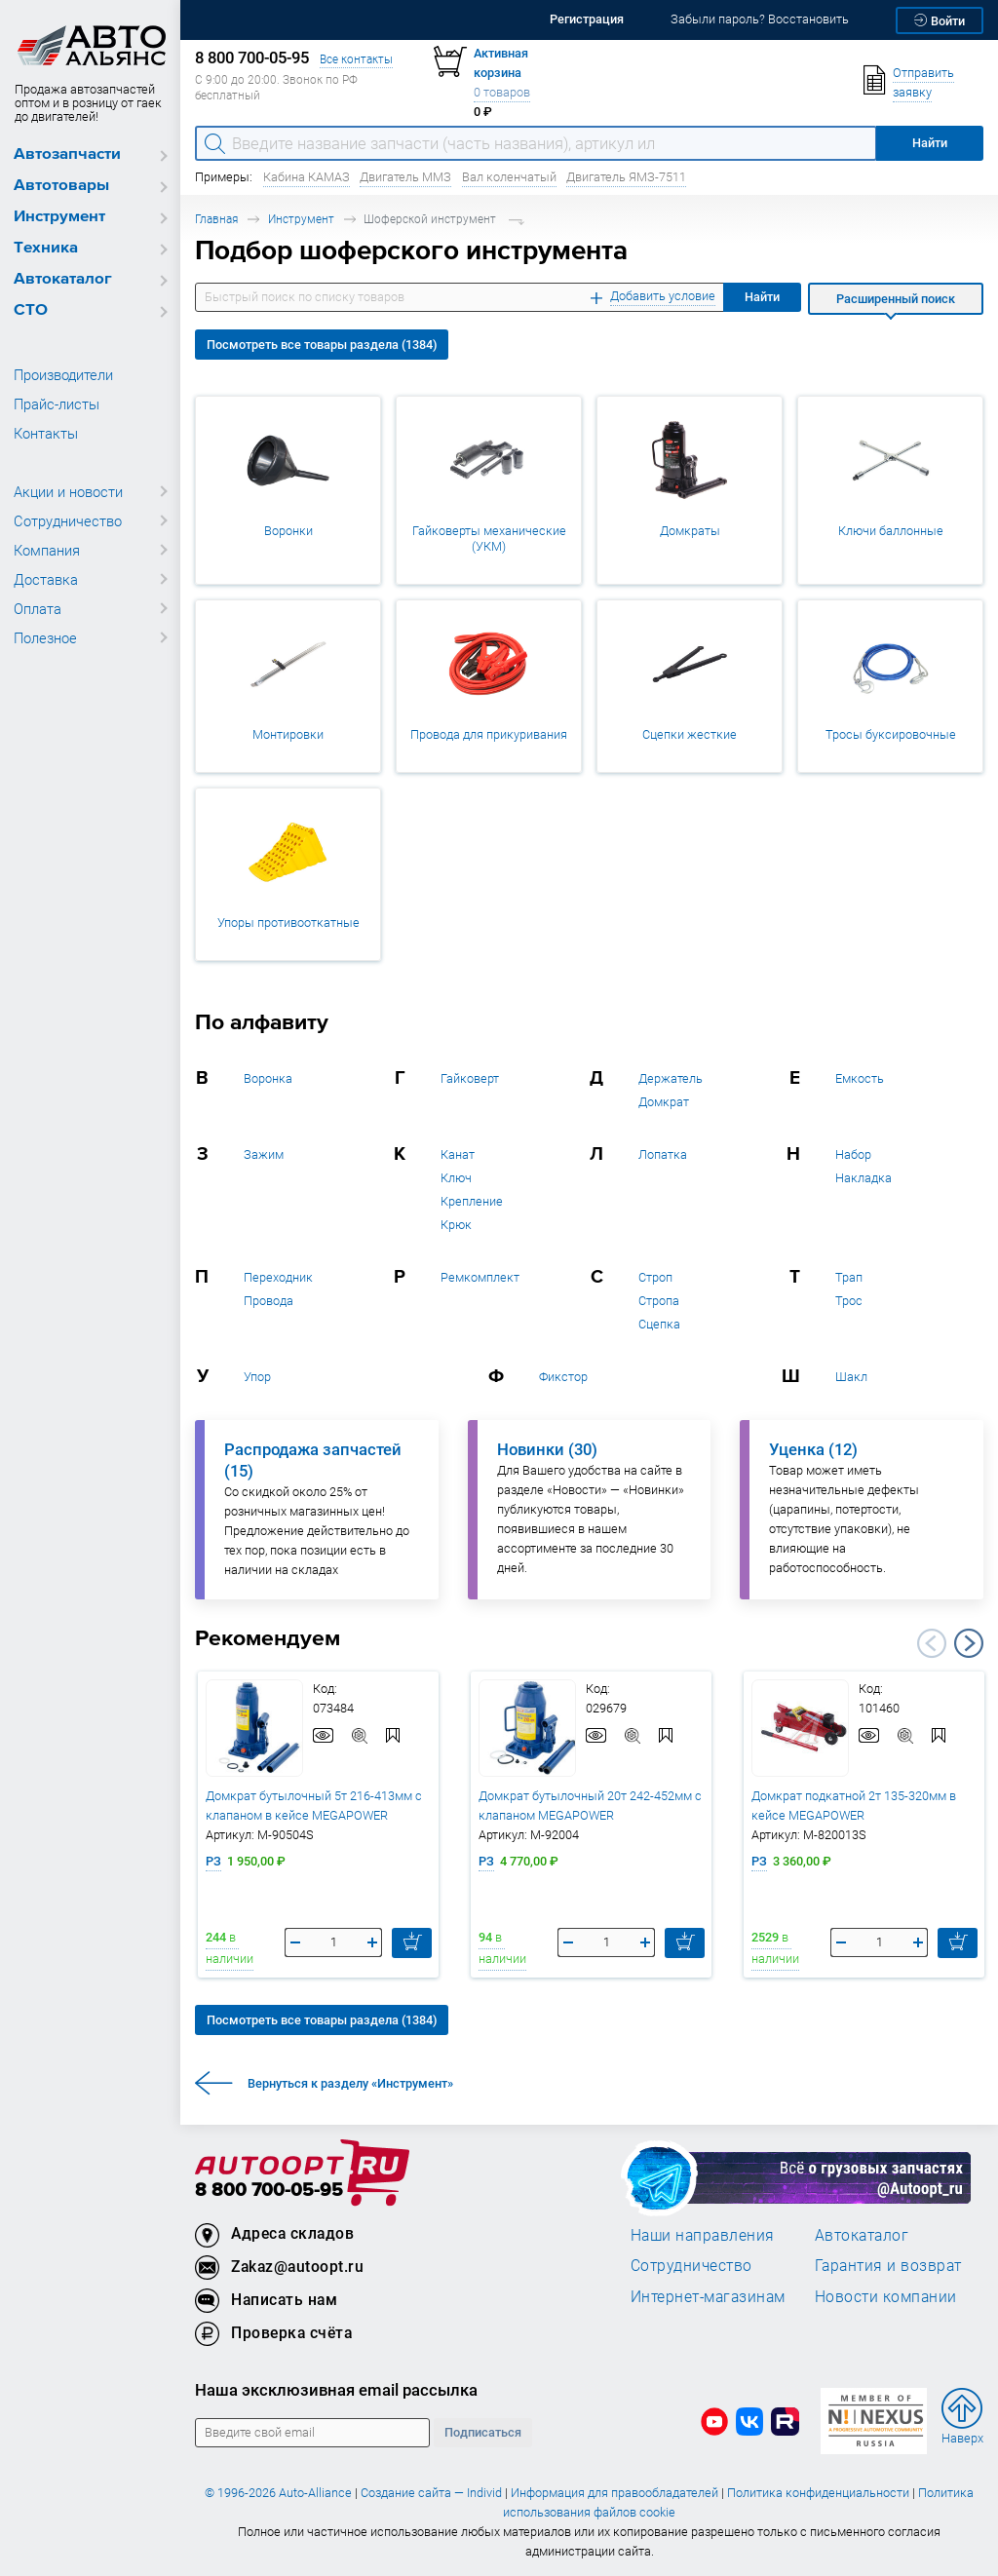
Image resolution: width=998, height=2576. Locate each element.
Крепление (472, 1201)
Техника (46, 248)
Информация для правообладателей (614, 2492)
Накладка (863, 1178)
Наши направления (703, 2235)
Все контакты (356, 59)
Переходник (278, 1277)
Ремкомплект (480, 1277)
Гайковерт (470, 1078)
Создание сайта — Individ (431, 2492)
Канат (458, 1154)
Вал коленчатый (509, 177)
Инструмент (59, 217)
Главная (216, 218)
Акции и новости (68, 491)
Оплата (37, 608)
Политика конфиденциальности (818, 2492)
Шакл (851, 1376)
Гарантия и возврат (888, 2265)
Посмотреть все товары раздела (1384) (322, 344)
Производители (63, 374)
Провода (268, 1300)
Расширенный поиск (895, 298)
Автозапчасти (67, 154)
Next (968, 1643)
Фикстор (563, 1376)
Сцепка (659, 1324)
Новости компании (886, 2296)
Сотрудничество (68, 520)
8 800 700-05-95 (269, 2190)
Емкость (859, 1078)
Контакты (46, 432)
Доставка (46, 579)
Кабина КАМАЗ (306, 177)
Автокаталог (63, 279)
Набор (853, 1154)
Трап (849, 1277)
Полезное (45, 637)
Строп (655, 1277)
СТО (31, 310)
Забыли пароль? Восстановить (760, 19)
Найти (762, 296)
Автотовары (61, 185)
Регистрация (587, 19)
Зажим (264, 1154)
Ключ (456, 1178)
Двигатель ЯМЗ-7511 (626, 177)
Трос (849, 1300)
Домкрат (663, 1102)
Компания (47, 549)
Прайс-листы (56, 403)
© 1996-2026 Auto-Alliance (278, 2492)
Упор (257, 1376)
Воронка (268, 1078)
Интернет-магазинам (708, 2296)
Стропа (658, 1300)
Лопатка (662, 1154)
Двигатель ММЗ (405, 177)
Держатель (670, 1078)
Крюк (456, 1224)
